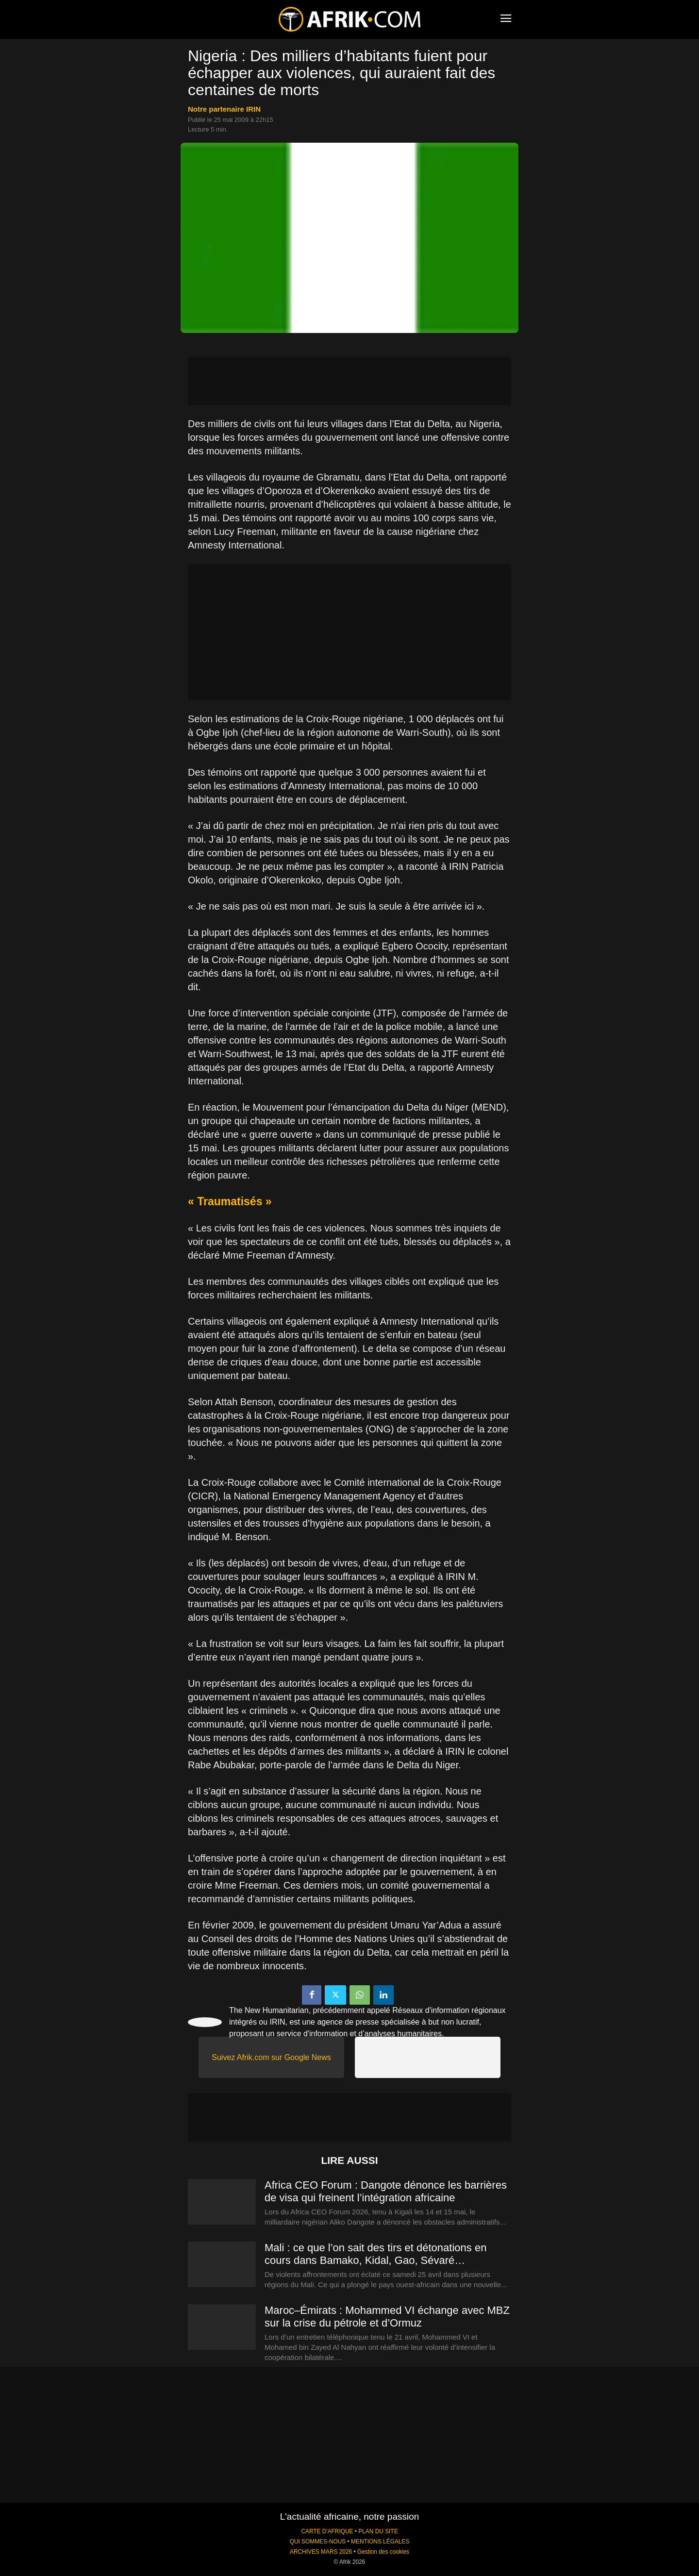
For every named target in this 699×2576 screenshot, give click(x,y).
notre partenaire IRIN (224, 109)
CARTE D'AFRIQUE (327, 2531)
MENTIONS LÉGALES (380, 2541)
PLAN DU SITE (378, 2531)
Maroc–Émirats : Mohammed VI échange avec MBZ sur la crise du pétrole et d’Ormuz (387, 2316)
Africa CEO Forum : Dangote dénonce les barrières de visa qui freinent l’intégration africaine (386, 2191)
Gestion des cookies (383, 2551)
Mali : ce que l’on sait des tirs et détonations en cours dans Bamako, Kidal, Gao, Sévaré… (375, 2254)
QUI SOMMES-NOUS (318, 2541)
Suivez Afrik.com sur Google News (271, 2057)
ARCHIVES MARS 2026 (321, 2551)
